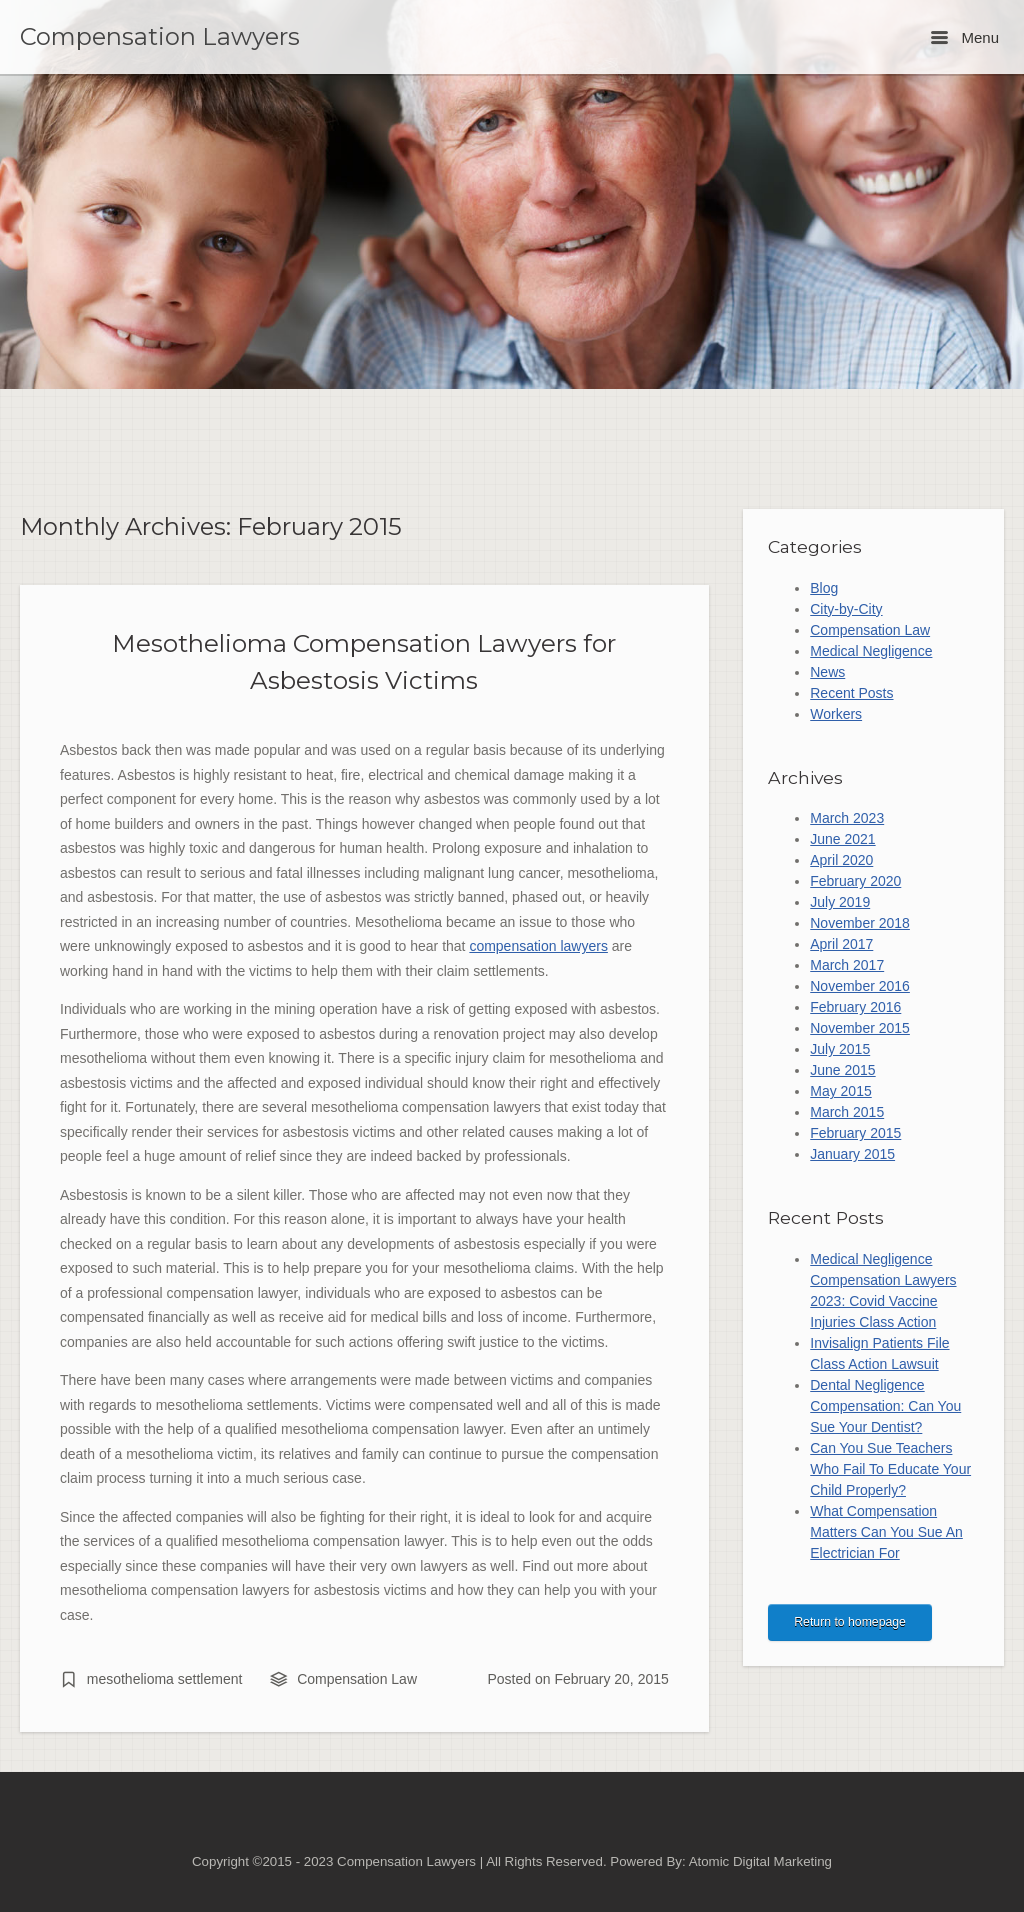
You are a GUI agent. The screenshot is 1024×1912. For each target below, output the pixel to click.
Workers (836, 714)
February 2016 (855, 1007)
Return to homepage (850, 1622)
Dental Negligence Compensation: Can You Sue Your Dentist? (885, 1406)
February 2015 (855, 1133)
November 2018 (860, 923)
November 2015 (860, 1028)
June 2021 (842, 839)
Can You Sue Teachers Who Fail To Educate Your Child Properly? (890, 1469)
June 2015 (842, 1070)
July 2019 (840, 902)
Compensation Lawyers (160, 37)
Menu (965, 37)
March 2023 (847, 818)
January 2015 (852, 1154)
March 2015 (847, 1112)
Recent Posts (851, 693)
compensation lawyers (538, 946)
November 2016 (860, 986)
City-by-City (846, 609)
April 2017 (841, 944)
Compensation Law (357, 1679)
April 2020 (841, 860)
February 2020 (855, 881)
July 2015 (840, 1049)
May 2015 (840, 1091)
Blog (824, 588)
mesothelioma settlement (165, 1679)
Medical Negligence (871, 651)
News (827, 672)
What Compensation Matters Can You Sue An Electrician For (886, 1532)
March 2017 (847, 965)
